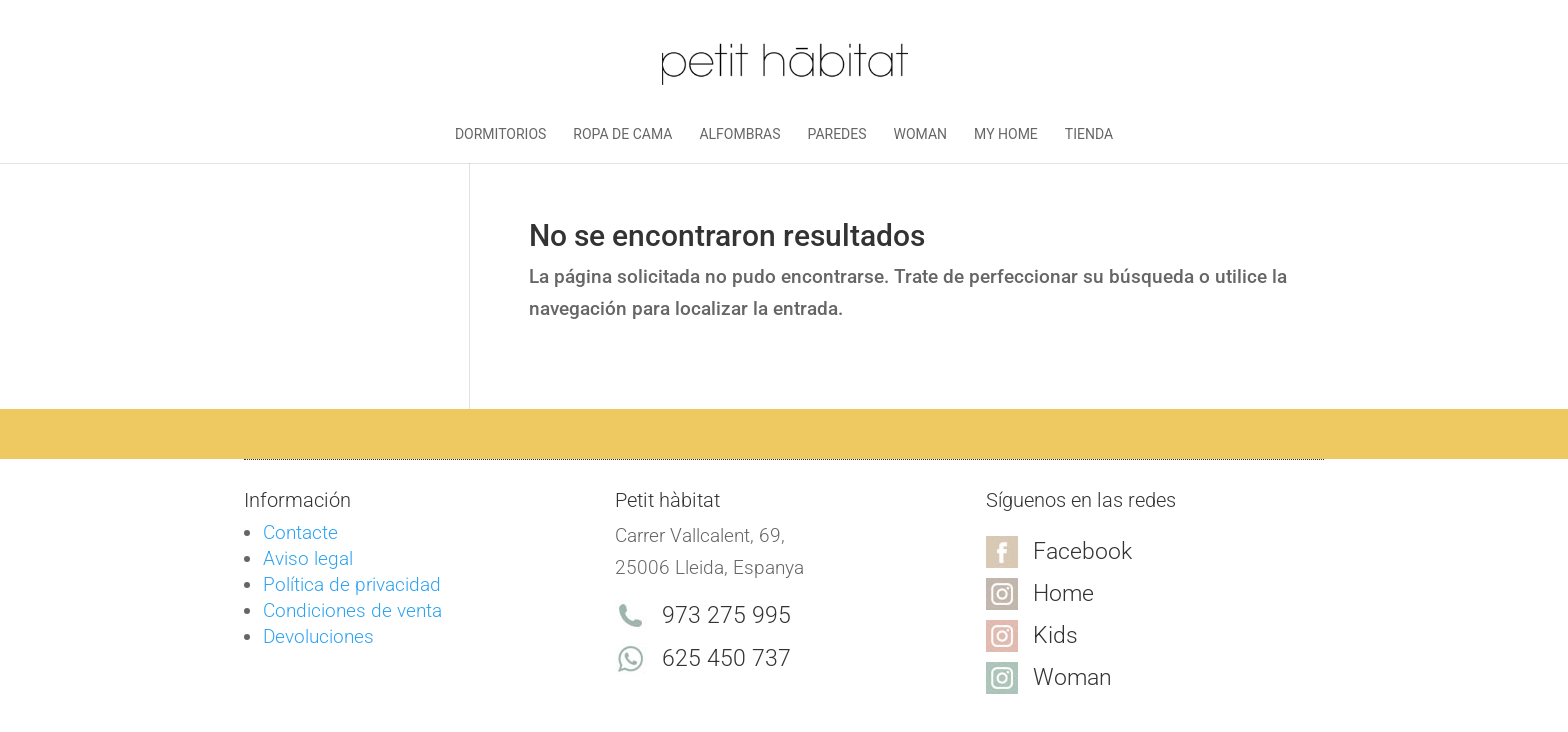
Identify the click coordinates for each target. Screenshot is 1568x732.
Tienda (1089, 134)
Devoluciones (318, 636)
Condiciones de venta (352, 610)
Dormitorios (500, 134)
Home (1063, 593)
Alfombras (739, 134)
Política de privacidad (352, 584)
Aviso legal (308, 558)
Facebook (1082, 551)
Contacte (300, 532)
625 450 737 (726, 658)
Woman (921, 134)
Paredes (837, 134)
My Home (1006, 134)
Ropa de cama (622, 134)
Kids (1055, 635)
